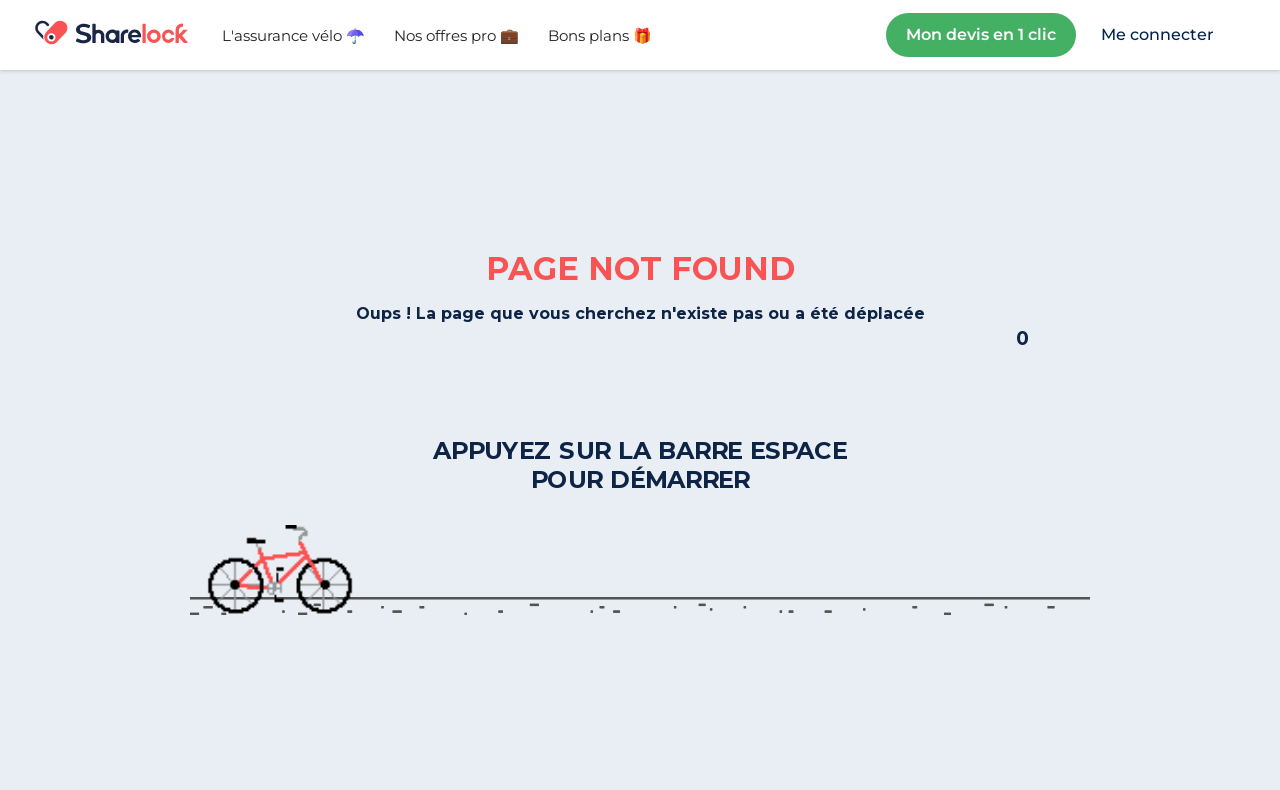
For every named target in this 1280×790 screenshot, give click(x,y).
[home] (111, 35)
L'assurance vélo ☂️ (293, 35)
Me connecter (1157, 34)
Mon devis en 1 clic (981, 34)
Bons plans (600, 35)
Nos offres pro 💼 (456, 35)
